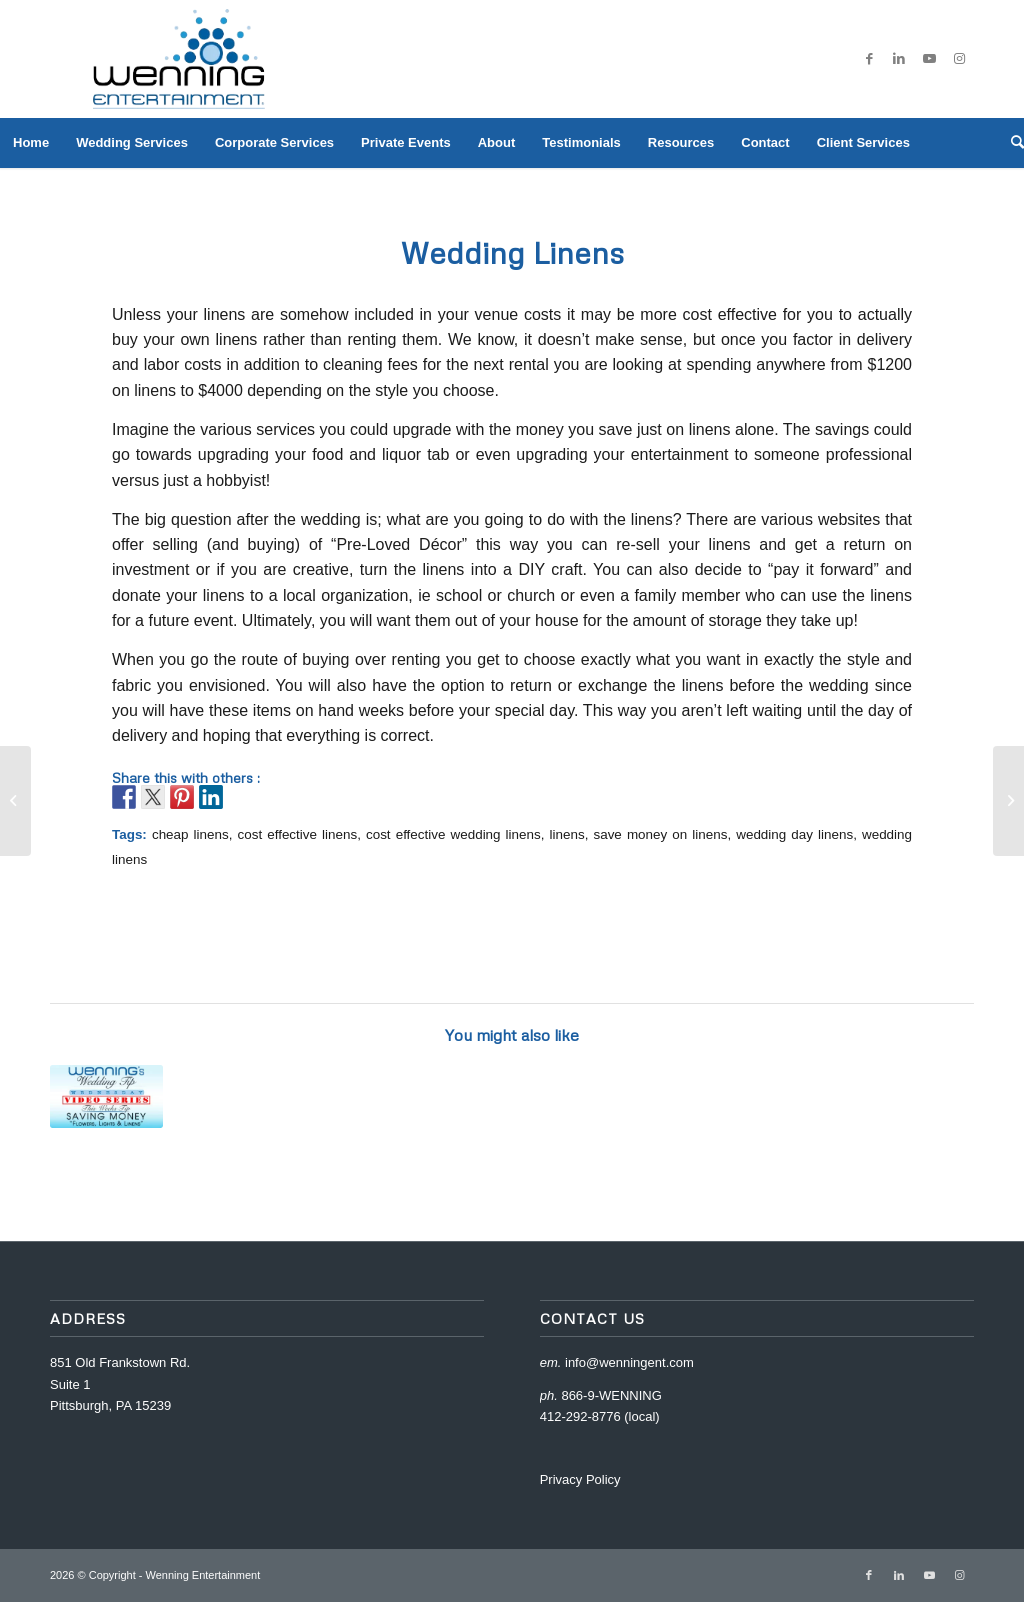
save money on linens (660, 834)
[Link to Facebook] (869, 59)
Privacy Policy (580, 1479)
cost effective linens (297, 834)
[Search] (1011, 143)
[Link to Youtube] (929, 59)
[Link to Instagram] (959, 59)
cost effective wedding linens (453, 834)
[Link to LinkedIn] (899, 59)
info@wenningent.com (629, 1362)
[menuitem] (31, 143)
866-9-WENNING (611, 1395)
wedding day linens (794, 834)
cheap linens (190, 834)
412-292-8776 (580, 1416)
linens (567, 834)
